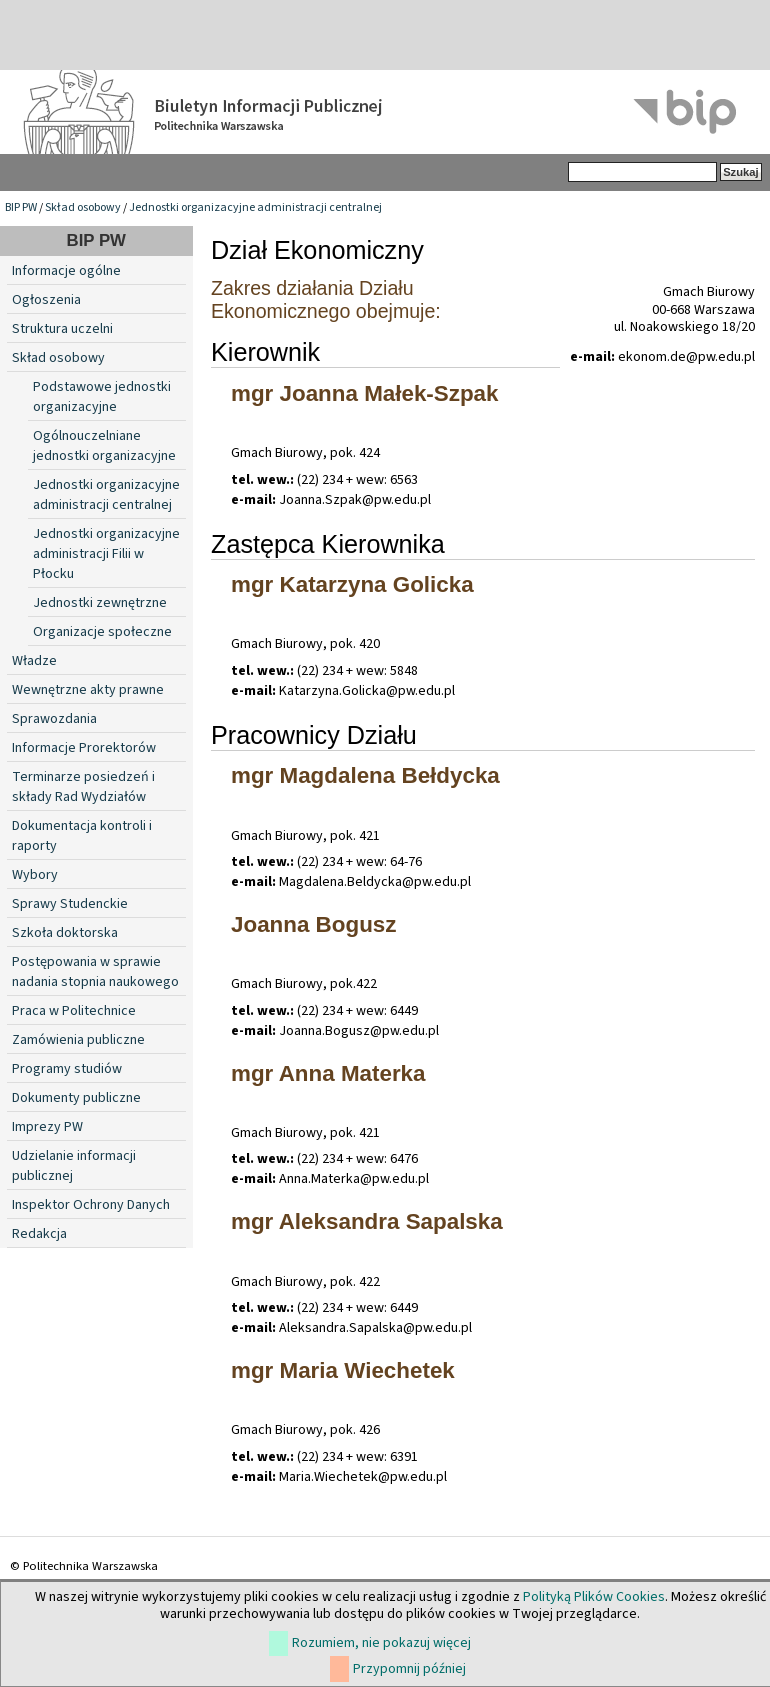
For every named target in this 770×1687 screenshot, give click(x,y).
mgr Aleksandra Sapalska (367, 1221)
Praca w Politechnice (74, 1011)
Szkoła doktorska (65, 933)
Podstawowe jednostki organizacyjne (102, 397)
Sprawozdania (54, 719)
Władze (34, 661)
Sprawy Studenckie (70, 904)
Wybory (35, 875)
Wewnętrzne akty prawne (88, 690)
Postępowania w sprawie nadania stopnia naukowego (95, 972)
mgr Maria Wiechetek (343, 1370)
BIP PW (21, 207)
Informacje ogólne (66, 271)
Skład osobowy (83, 207)
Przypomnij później (409, 1669)
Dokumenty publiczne (76, 1098)
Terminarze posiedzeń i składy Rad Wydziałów (83, 787)
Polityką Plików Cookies (594, 1597)
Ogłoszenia (46, 300)
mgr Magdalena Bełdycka (365, 775)
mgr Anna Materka (328, 1073)
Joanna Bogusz (313, 924)
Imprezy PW (47, 1127)
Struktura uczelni (62, 329)
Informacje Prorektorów (84, 748)
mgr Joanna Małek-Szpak (365, 393)
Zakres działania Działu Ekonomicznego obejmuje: (326, 299)
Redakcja (39, 1234)
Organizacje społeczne (102, 632)
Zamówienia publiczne (78, 1040)
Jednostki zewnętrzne (100, 603)
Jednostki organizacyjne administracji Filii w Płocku (106, 554)
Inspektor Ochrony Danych (91, 1205)
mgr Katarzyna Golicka (352, 584)
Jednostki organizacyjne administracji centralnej (255, 207)
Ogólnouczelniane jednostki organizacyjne (104, 446)
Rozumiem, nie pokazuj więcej (381, 1643)
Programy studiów (67, 1069)
